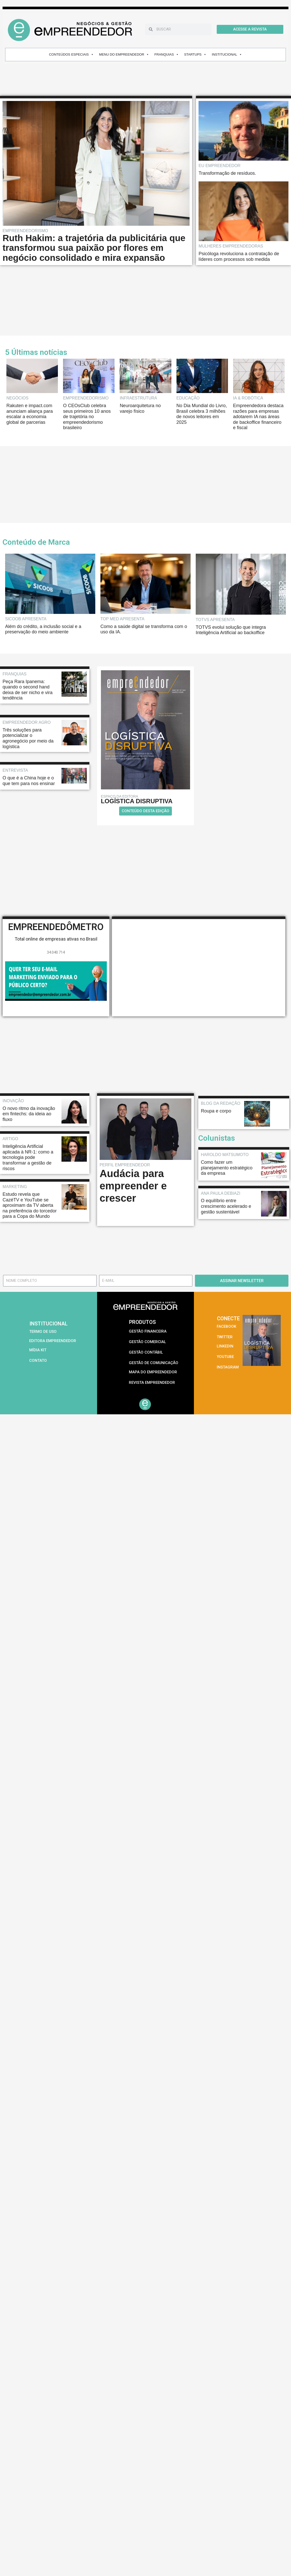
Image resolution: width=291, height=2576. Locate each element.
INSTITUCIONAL (227, 54)
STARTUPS (195, 54)
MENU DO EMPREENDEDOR (124, 54)
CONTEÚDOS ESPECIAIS (71, 54)
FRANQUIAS (166, 54)
